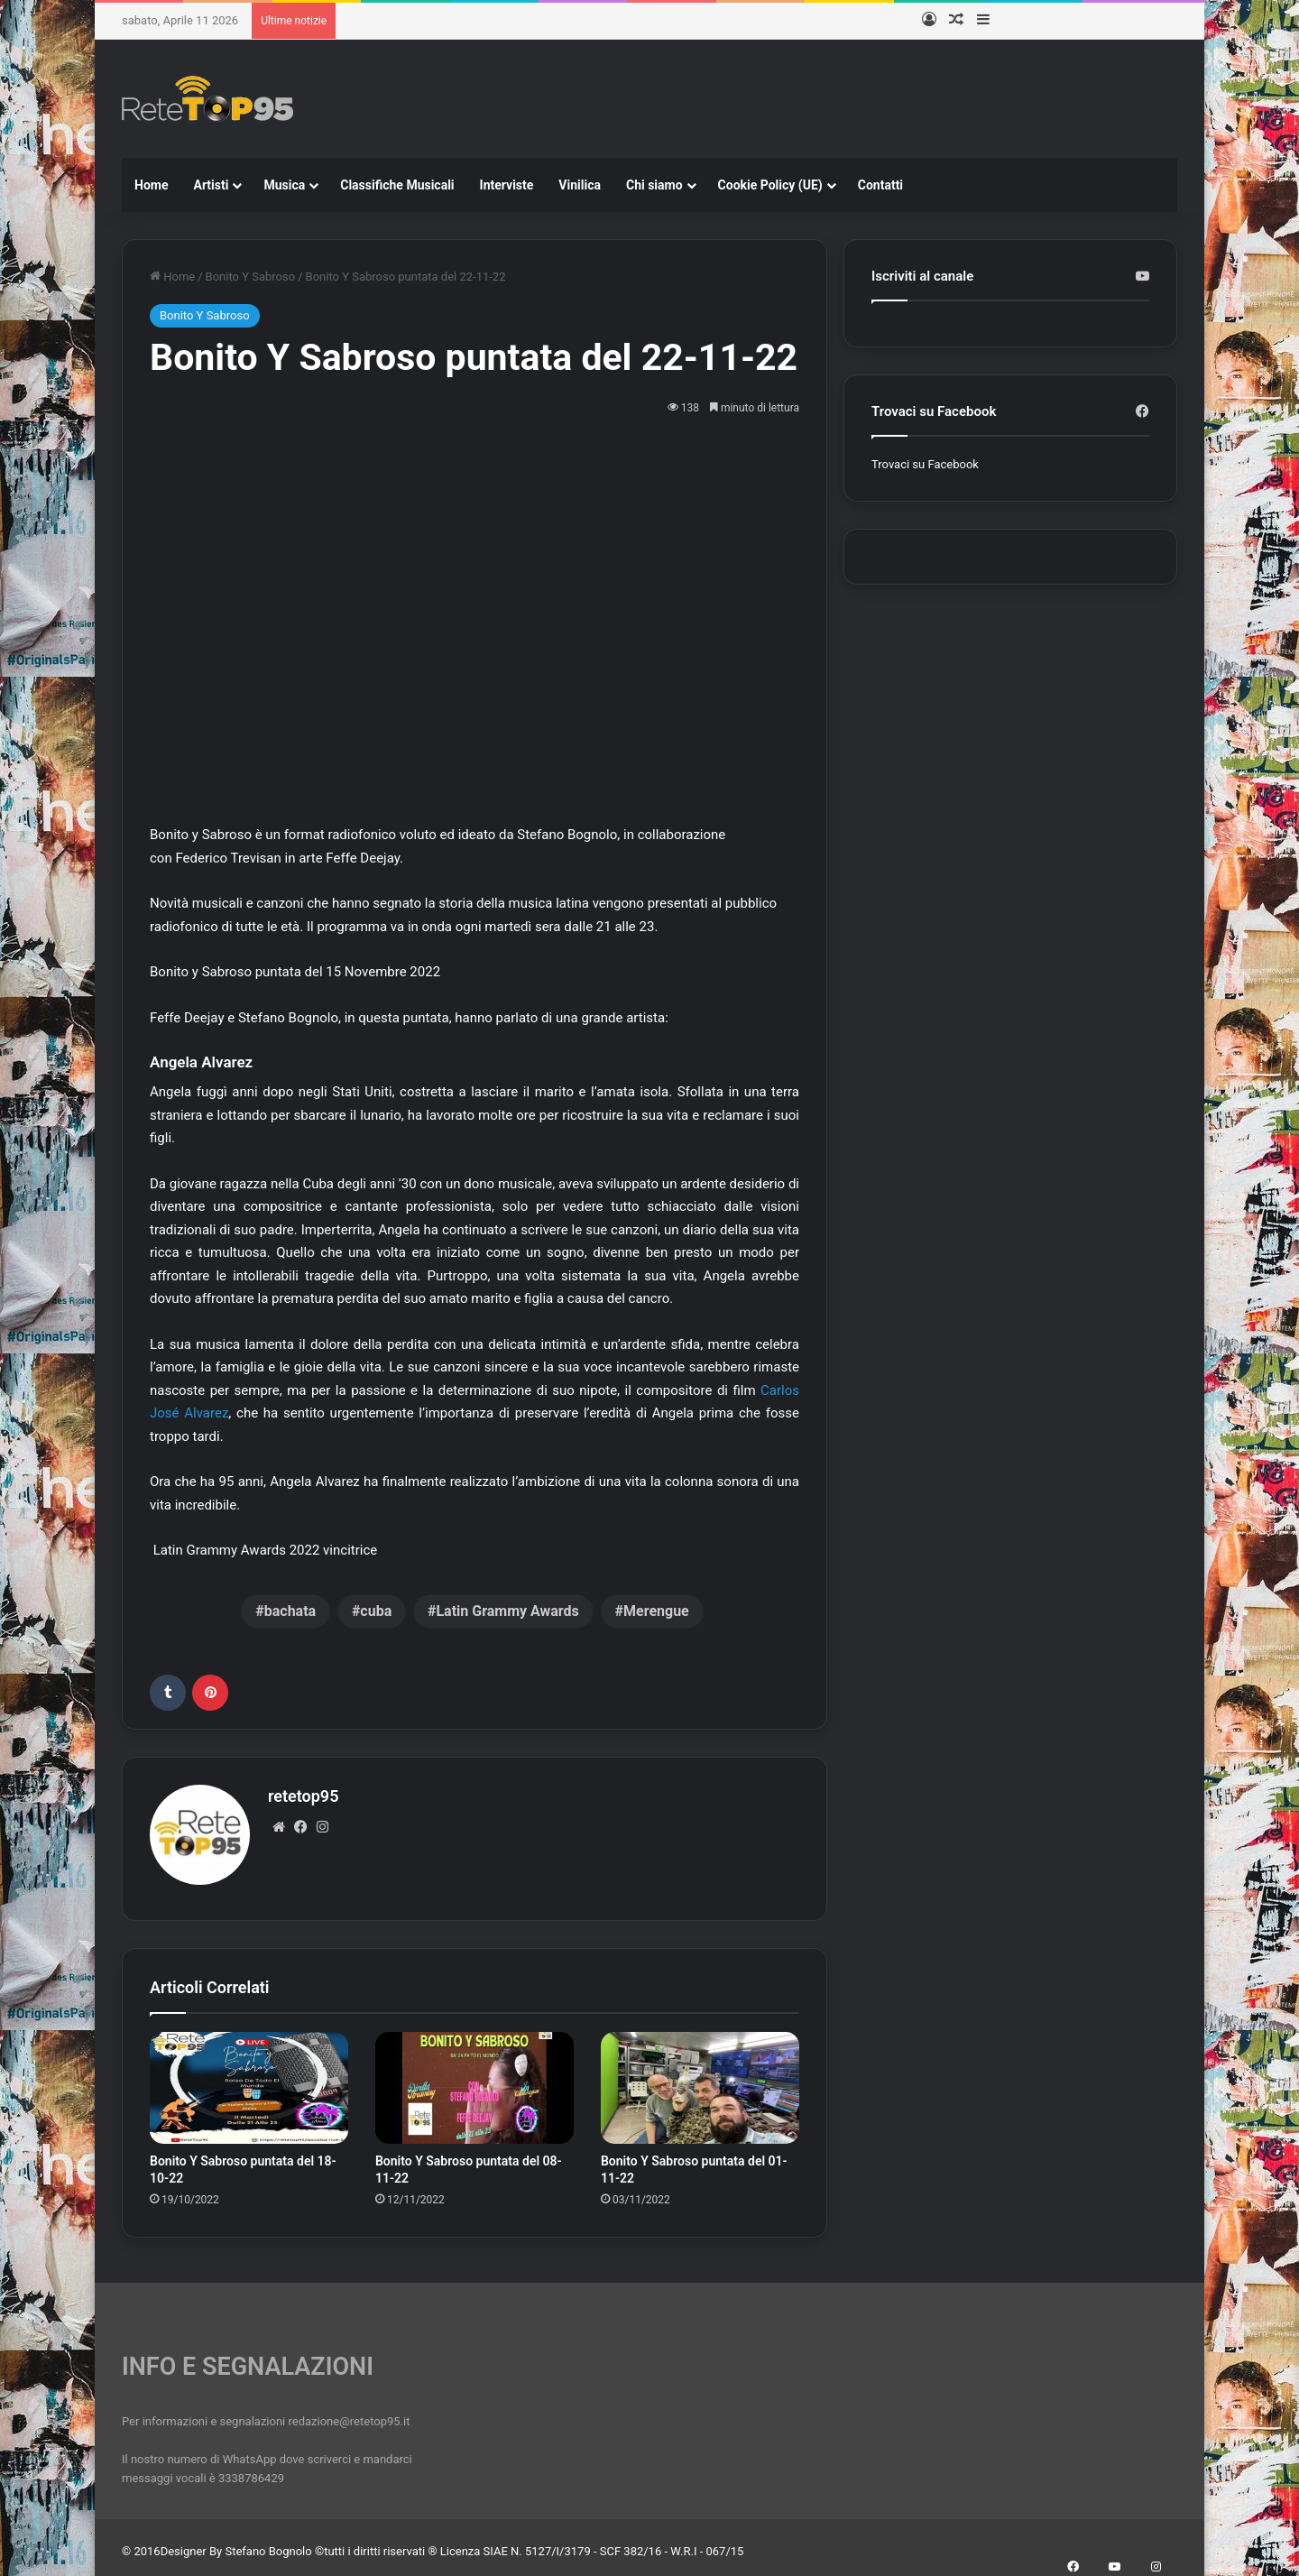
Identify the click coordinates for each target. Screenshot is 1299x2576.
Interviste (507, 185)
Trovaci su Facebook (925, 464)
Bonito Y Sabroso (251, 276)
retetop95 (303, 1796)
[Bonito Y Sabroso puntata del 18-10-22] (249, 2080)
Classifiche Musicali (397, 185)
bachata (290, 1611)
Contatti (880, 185)
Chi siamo (654, 185)
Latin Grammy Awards (507, 1611)
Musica (284, 185)
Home (151, 185)
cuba (376, 1611)
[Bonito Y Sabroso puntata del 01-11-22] (700, 2080)
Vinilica (579, 185)
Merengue (656, 1611)
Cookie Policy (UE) (770, 185)
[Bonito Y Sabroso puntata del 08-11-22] (474, 2080)
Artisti (210, 185)
